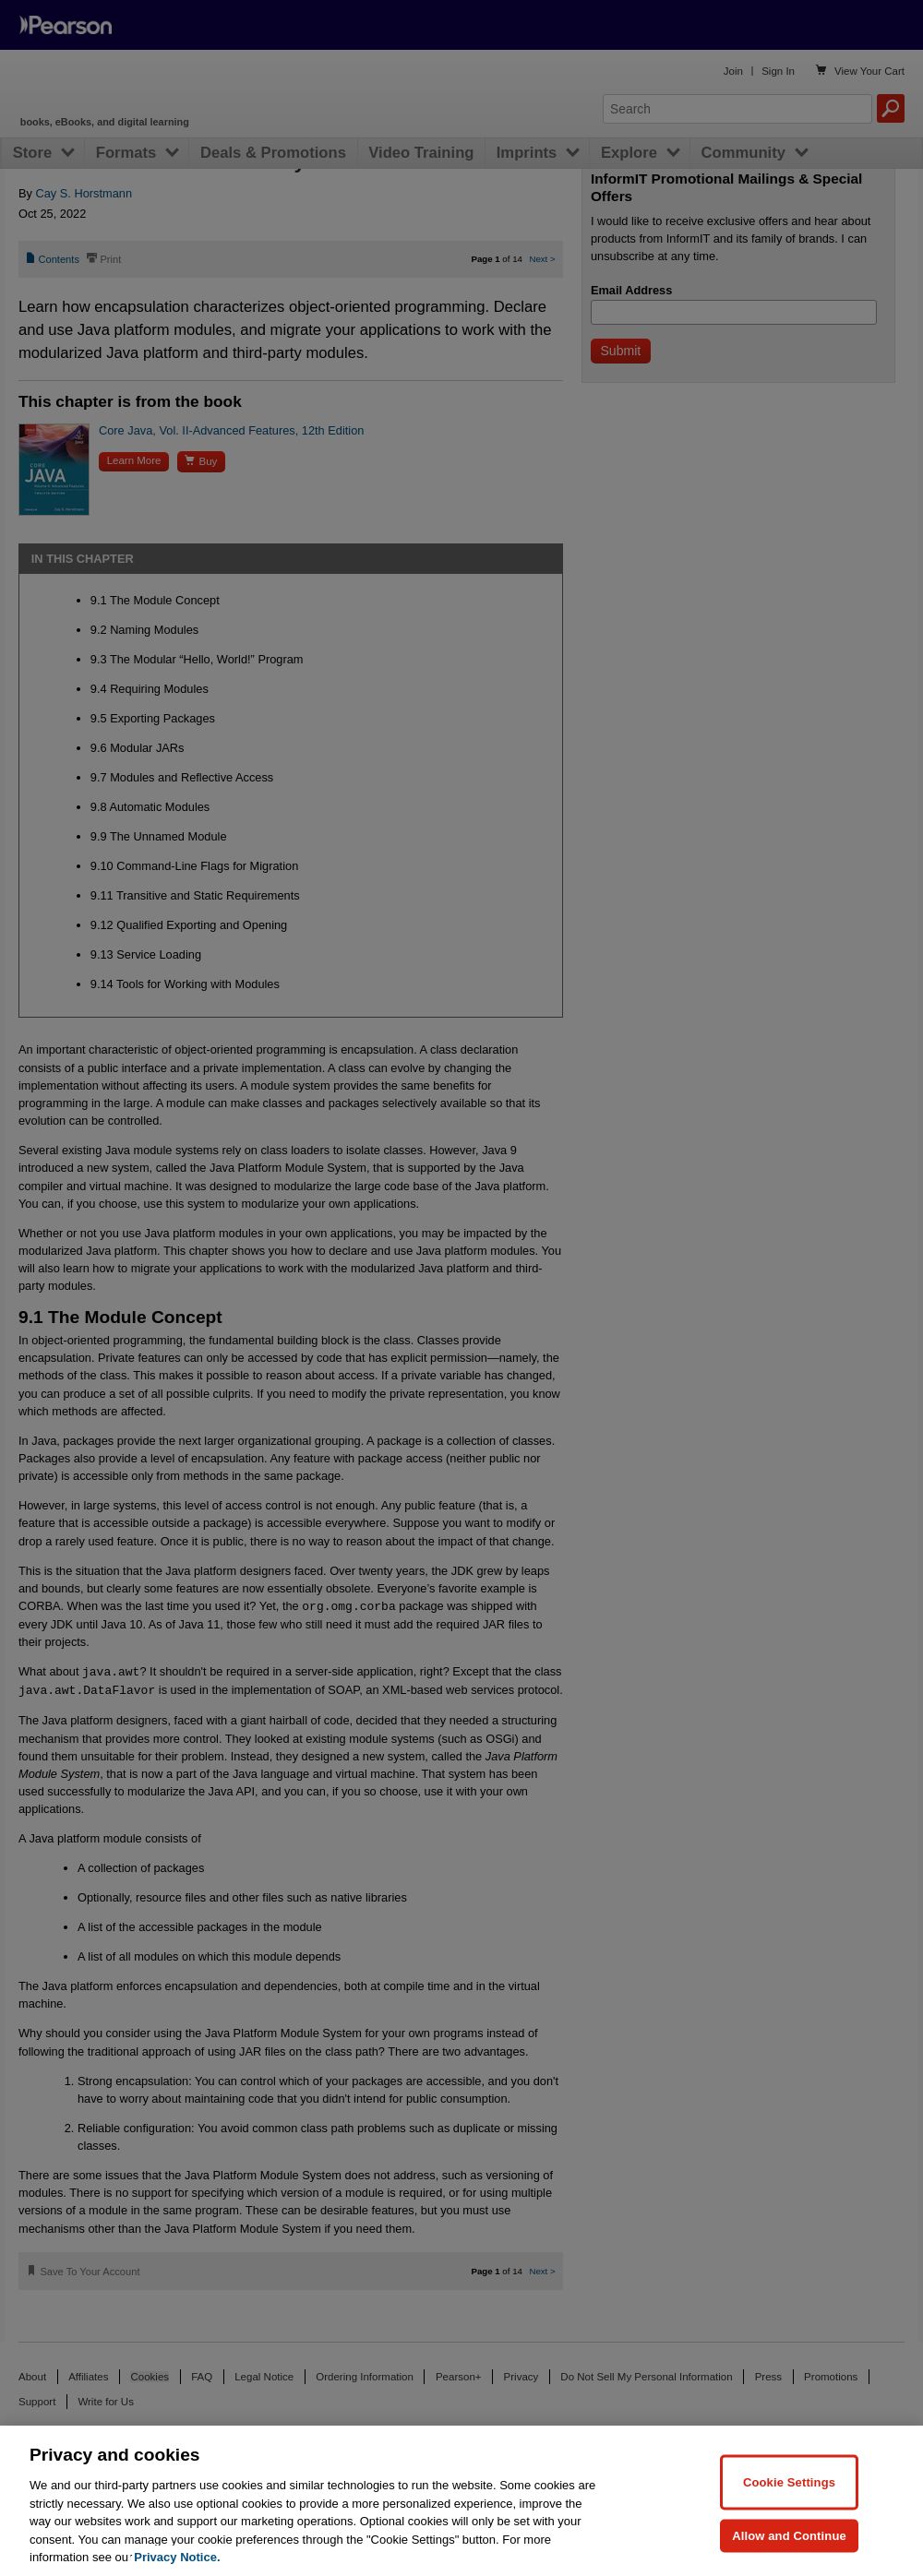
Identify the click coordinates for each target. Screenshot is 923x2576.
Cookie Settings (789, 2481)
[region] (461, 2501)
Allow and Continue (789, 2535)
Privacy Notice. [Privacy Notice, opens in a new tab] (177, 2557)
